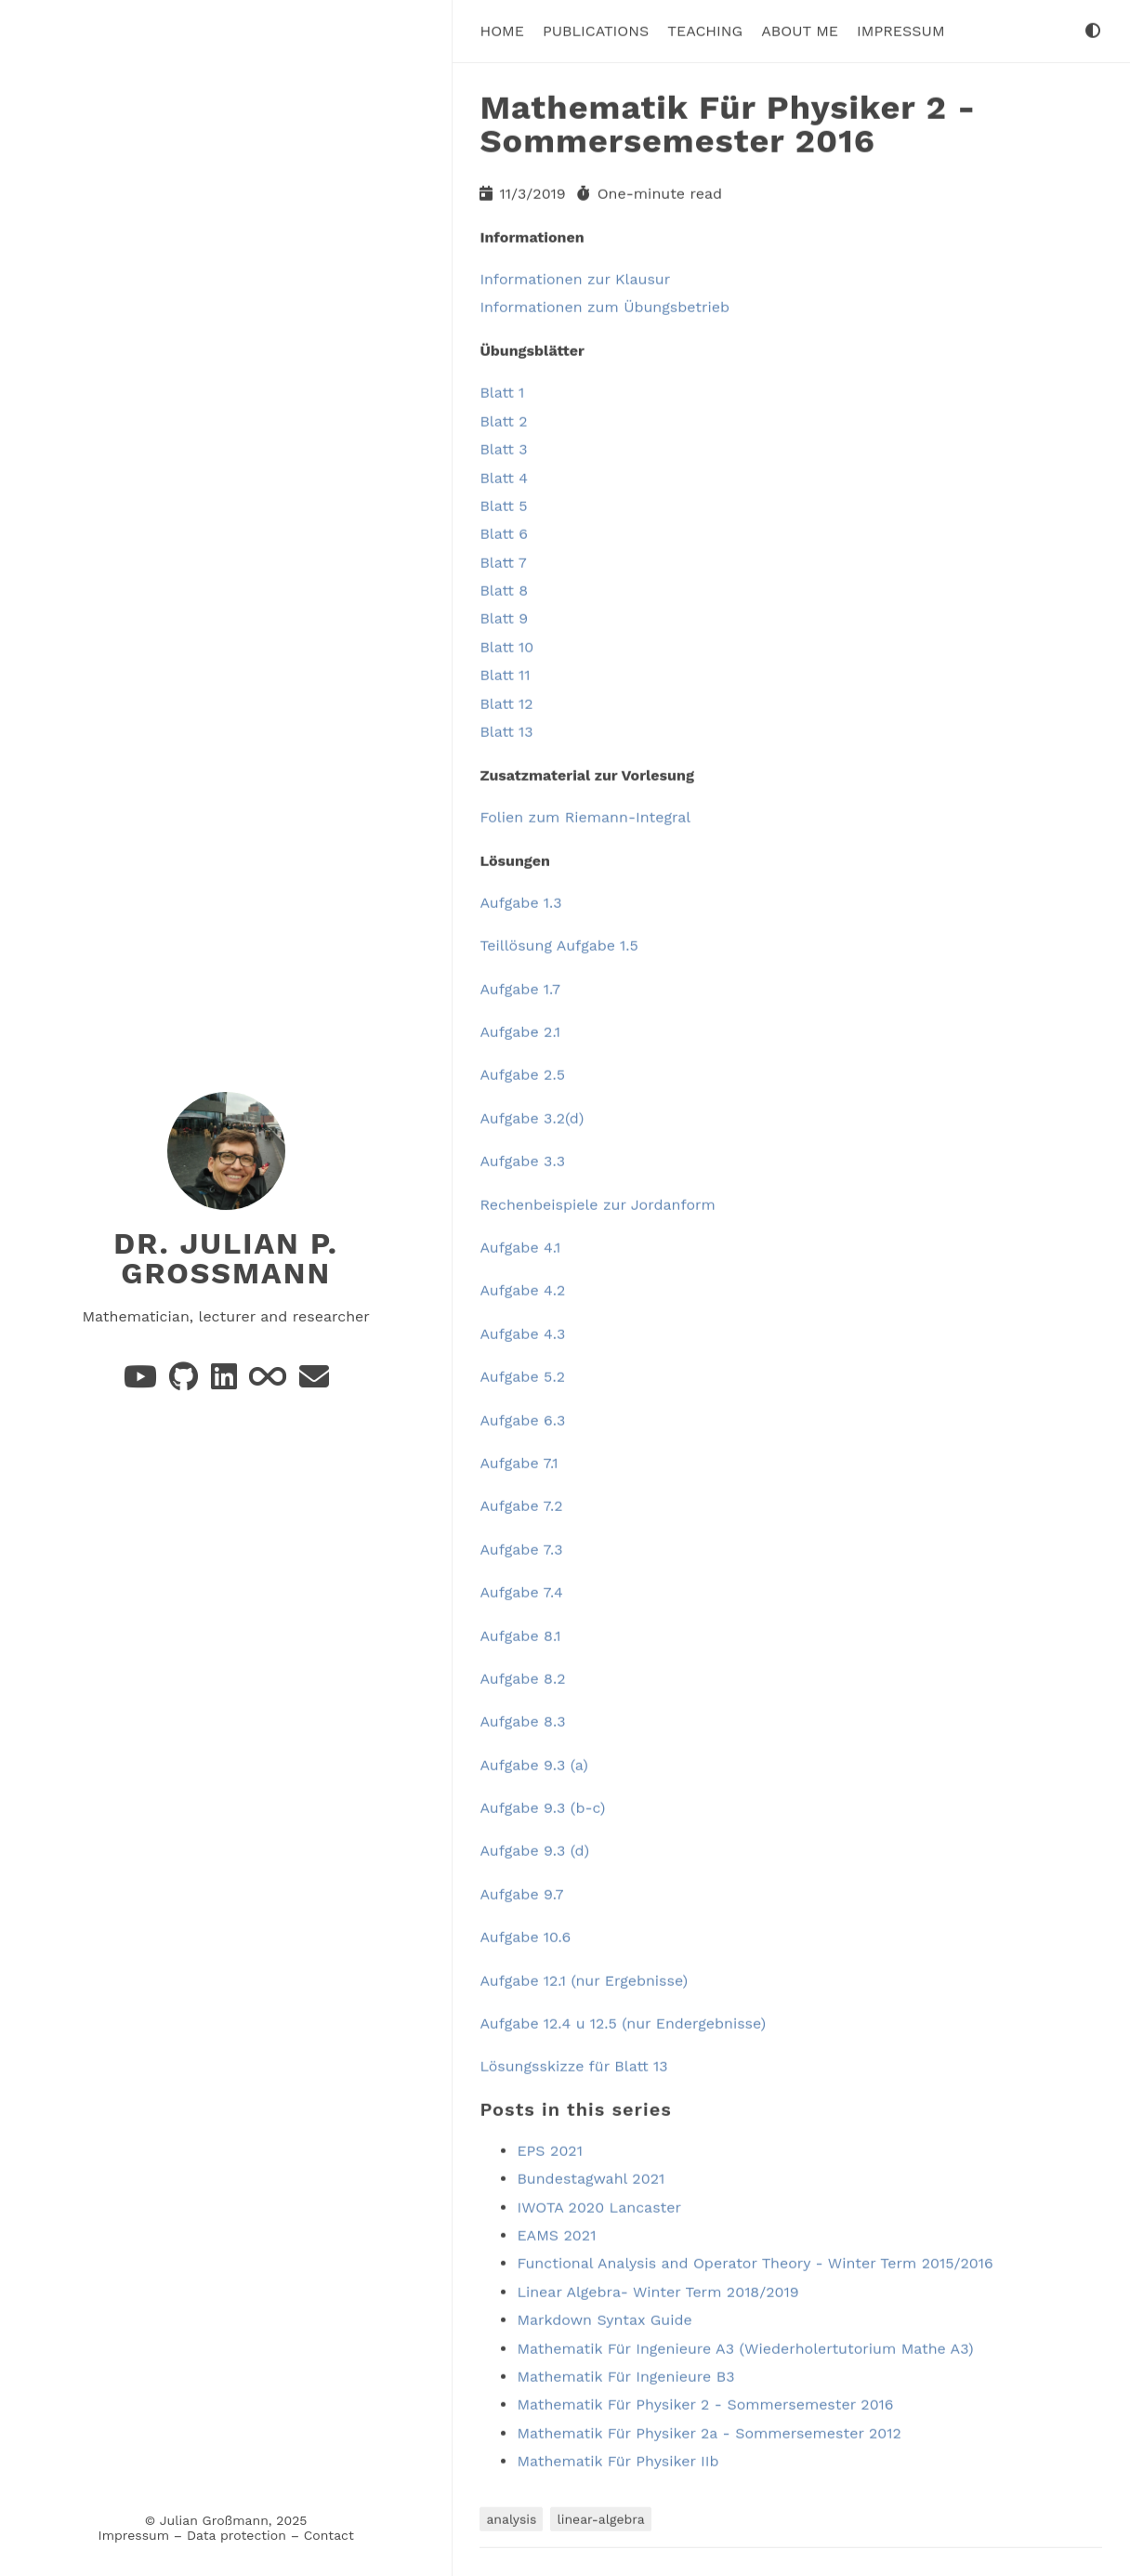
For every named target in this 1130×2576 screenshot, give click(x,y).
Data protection (236, 2535)
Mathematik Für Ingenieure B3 (625, 2376)
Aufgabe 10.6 (525, 1936)
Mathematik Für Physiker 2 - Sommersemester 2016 (705, 2403)
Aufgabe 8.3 (522, 1720)
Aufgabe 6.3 (522, 1419)
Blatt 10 (506, 646)
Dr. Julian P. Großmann (225, 1258)
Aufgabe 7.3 (521, 1548)
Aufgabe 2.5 (522, 1074)
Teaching (704, 30)
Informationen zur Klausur (575, 278)
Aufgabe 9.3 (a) (534, 1764)
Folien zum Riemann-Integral (585, 816)
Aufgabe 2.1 (520, 1031)
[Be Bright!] (270, 1381)
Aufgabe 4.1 (520, 1246)
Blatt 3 (503, 448)
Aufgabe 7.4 (521, 1591)
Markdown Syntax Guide (604, 2319)
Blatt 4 (504, 476)
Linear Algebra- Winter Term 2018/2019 (657, 2291)
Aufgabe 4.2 (522, 1289)
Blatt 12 (506, 703)
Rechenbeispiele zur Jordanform (597, 1204)
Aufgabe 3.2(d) (532, 1117)
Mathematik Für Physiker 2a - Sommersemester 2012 (709, 2432)
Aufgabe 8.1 (520, 1634)
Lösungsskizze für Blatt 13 (573, 2065)
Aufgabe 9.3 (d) (534, 1850)
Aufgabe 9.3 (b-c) (542, 1807)
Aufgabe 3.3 (522, 1160)
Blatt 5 (503, 505)
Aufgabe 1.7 (519, 988)
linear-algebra (600, 2517)
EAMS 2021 (556, 2234)
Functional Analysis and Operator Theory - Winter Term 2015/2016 (754, 2262)
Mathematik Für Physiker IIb (617, 2460)
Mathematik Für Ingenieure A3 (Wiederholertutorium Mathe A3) (745, 2348)
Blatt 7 (503, 562)
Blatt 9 (504, 617)
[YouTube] (143, 1381)
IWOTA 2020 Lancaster (599, 2206)
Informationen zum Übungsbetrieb (604, 306)
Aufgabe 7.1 (519, 1462)
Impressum (134, 2535)
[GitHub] (186, 1381)
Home (502, 30)
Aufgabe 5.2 (522, 1376)
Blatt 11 (505, 674)
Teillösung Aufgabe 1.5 (559, 944)
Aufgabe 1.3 (520, 902)
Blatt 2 (503, 420)
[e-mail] (314, 1381)
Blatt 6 (504, 533)
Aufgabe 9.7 (521, 1893)
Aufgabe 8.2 (522, 1678)
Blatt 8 (504, 589)
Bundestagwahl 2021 (590, 2178)
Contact (329, 2535)
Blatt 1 (502, 392)
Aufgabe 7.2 (521, 1505)
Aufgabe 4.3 (522, 1333)
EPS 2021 (550, 2150)
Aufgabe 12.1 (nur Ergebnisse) (584, 1980)
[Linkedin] (226, 1381)
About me (799, 30)
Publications (596, 30)
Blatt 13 (506, 731)
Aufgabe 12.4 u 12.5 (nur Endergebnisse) (623, 2022)
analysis (511, 2517)
